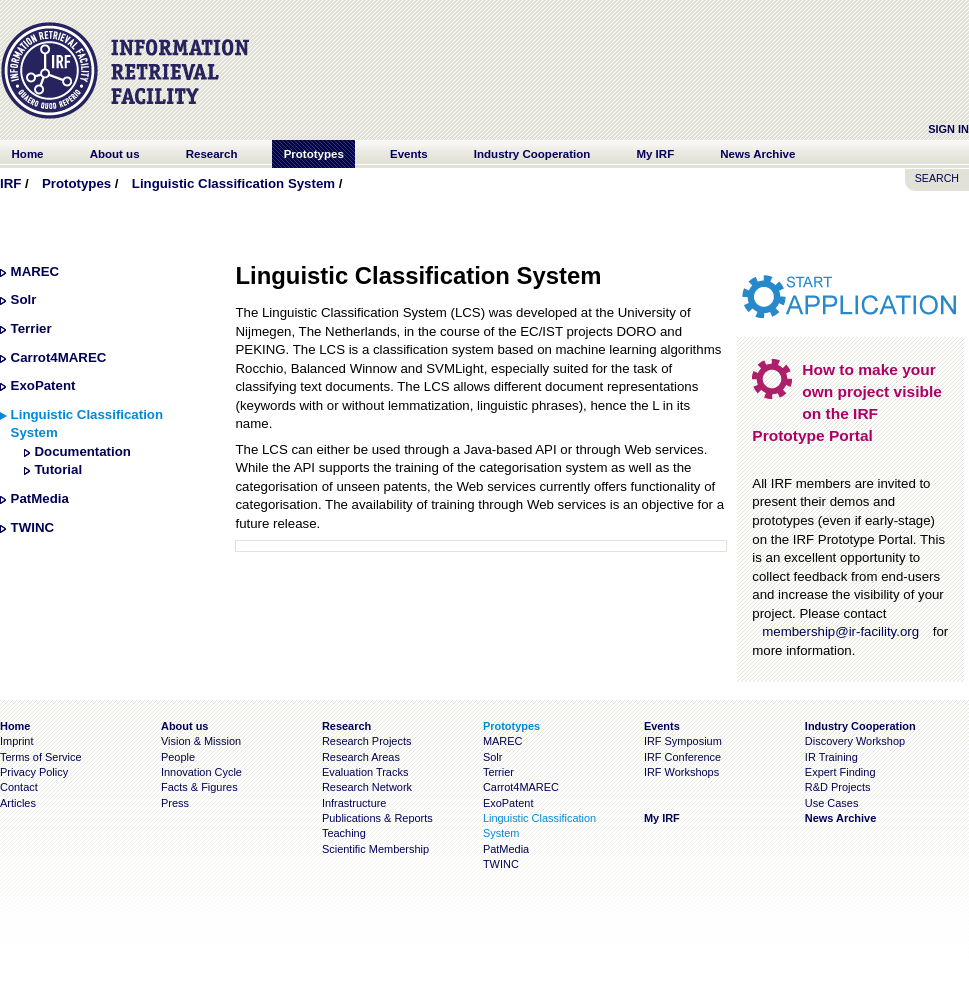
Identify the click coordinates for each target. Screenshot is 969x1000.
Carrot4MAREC (59, 357)
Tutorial (58, 469)
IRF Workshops (681, 772)
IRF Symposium (683, 741)
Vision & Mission (201, 741)
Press (175, 803)
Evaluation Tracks (365, 772)
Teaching (344, 833)
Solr (24, 299)
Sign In (948, 129)
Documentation (82, 451)
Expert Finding (840, 772)
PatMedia (40, 498)
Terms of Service (41, 757)
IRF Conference (682, 757)
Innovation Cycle (201, 772)
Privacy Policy (34, 772)
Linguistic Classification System (233, 183)
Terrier (31, 328)
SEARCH (937, 178)
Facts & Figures (199, 787)
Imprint (16, 741)
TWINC (32, 527)
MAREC (35, 271)
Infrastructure (354, 803)
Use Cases (832, 803)
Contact (19, 787)
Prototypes (76, 183)
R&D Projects (838, 787)
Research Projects (367, 741)
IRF (10, 183)
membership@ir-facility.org (840, 631)
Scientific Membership (375, 849)
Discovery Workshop (855, 741)
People (178, 757)
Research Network (367, 787)
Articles (18, 803)
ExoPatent (43, 385)
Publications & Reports (377, 818)
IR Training (831, 757)
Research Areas (361, 757)
